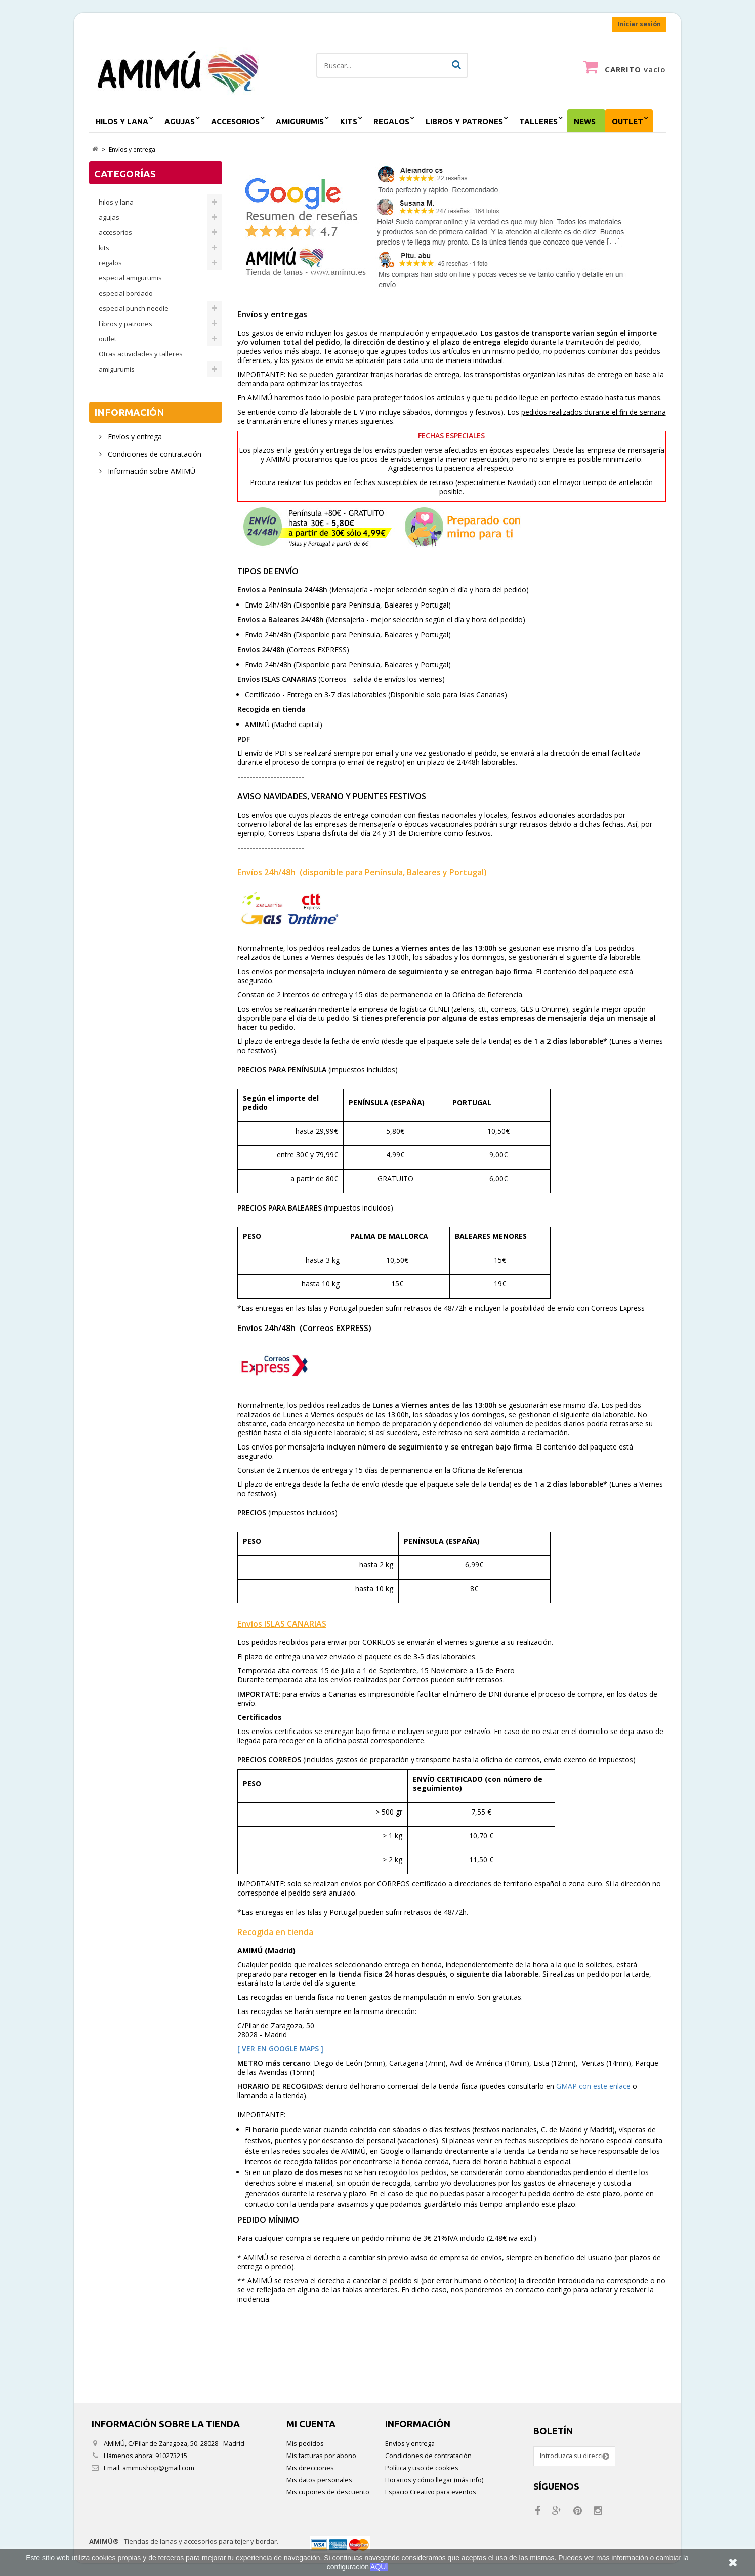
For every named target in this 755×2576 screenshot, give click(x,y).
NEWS (585, 121)
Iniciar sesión (639, 24)
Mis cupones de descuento (327, 2492)
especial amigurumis (130, 278)
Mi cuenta (310, 2424)
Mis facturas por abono (321, 2455)
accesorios (235, 121)
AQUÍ (379, 2567)
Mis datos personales (319, 2480)
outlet (627, 121)
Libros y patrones (464, 121)
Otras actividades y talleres (141, 353)
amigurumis (300, 121)
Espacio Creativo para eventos (430, 2492)
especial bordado (126, 293)
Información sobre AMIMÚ (150, 471)
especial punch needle (134, 308)
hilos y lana (122, 121)
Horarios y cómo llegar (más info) (434, 2480)
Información (129, 412)
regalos (391, 121)
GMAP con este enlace (593, 2086)
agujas (179, 121)
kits (348, 121)
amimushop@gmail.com (158, 2468)
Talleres (538, 121)
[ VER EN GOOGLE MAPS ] (280, 2049)
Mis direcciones (310, 2468)
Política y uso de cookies (421, 2468)
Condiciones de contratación (153, 454)
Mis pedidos (305, 2443)
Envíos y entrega (134, 436)
